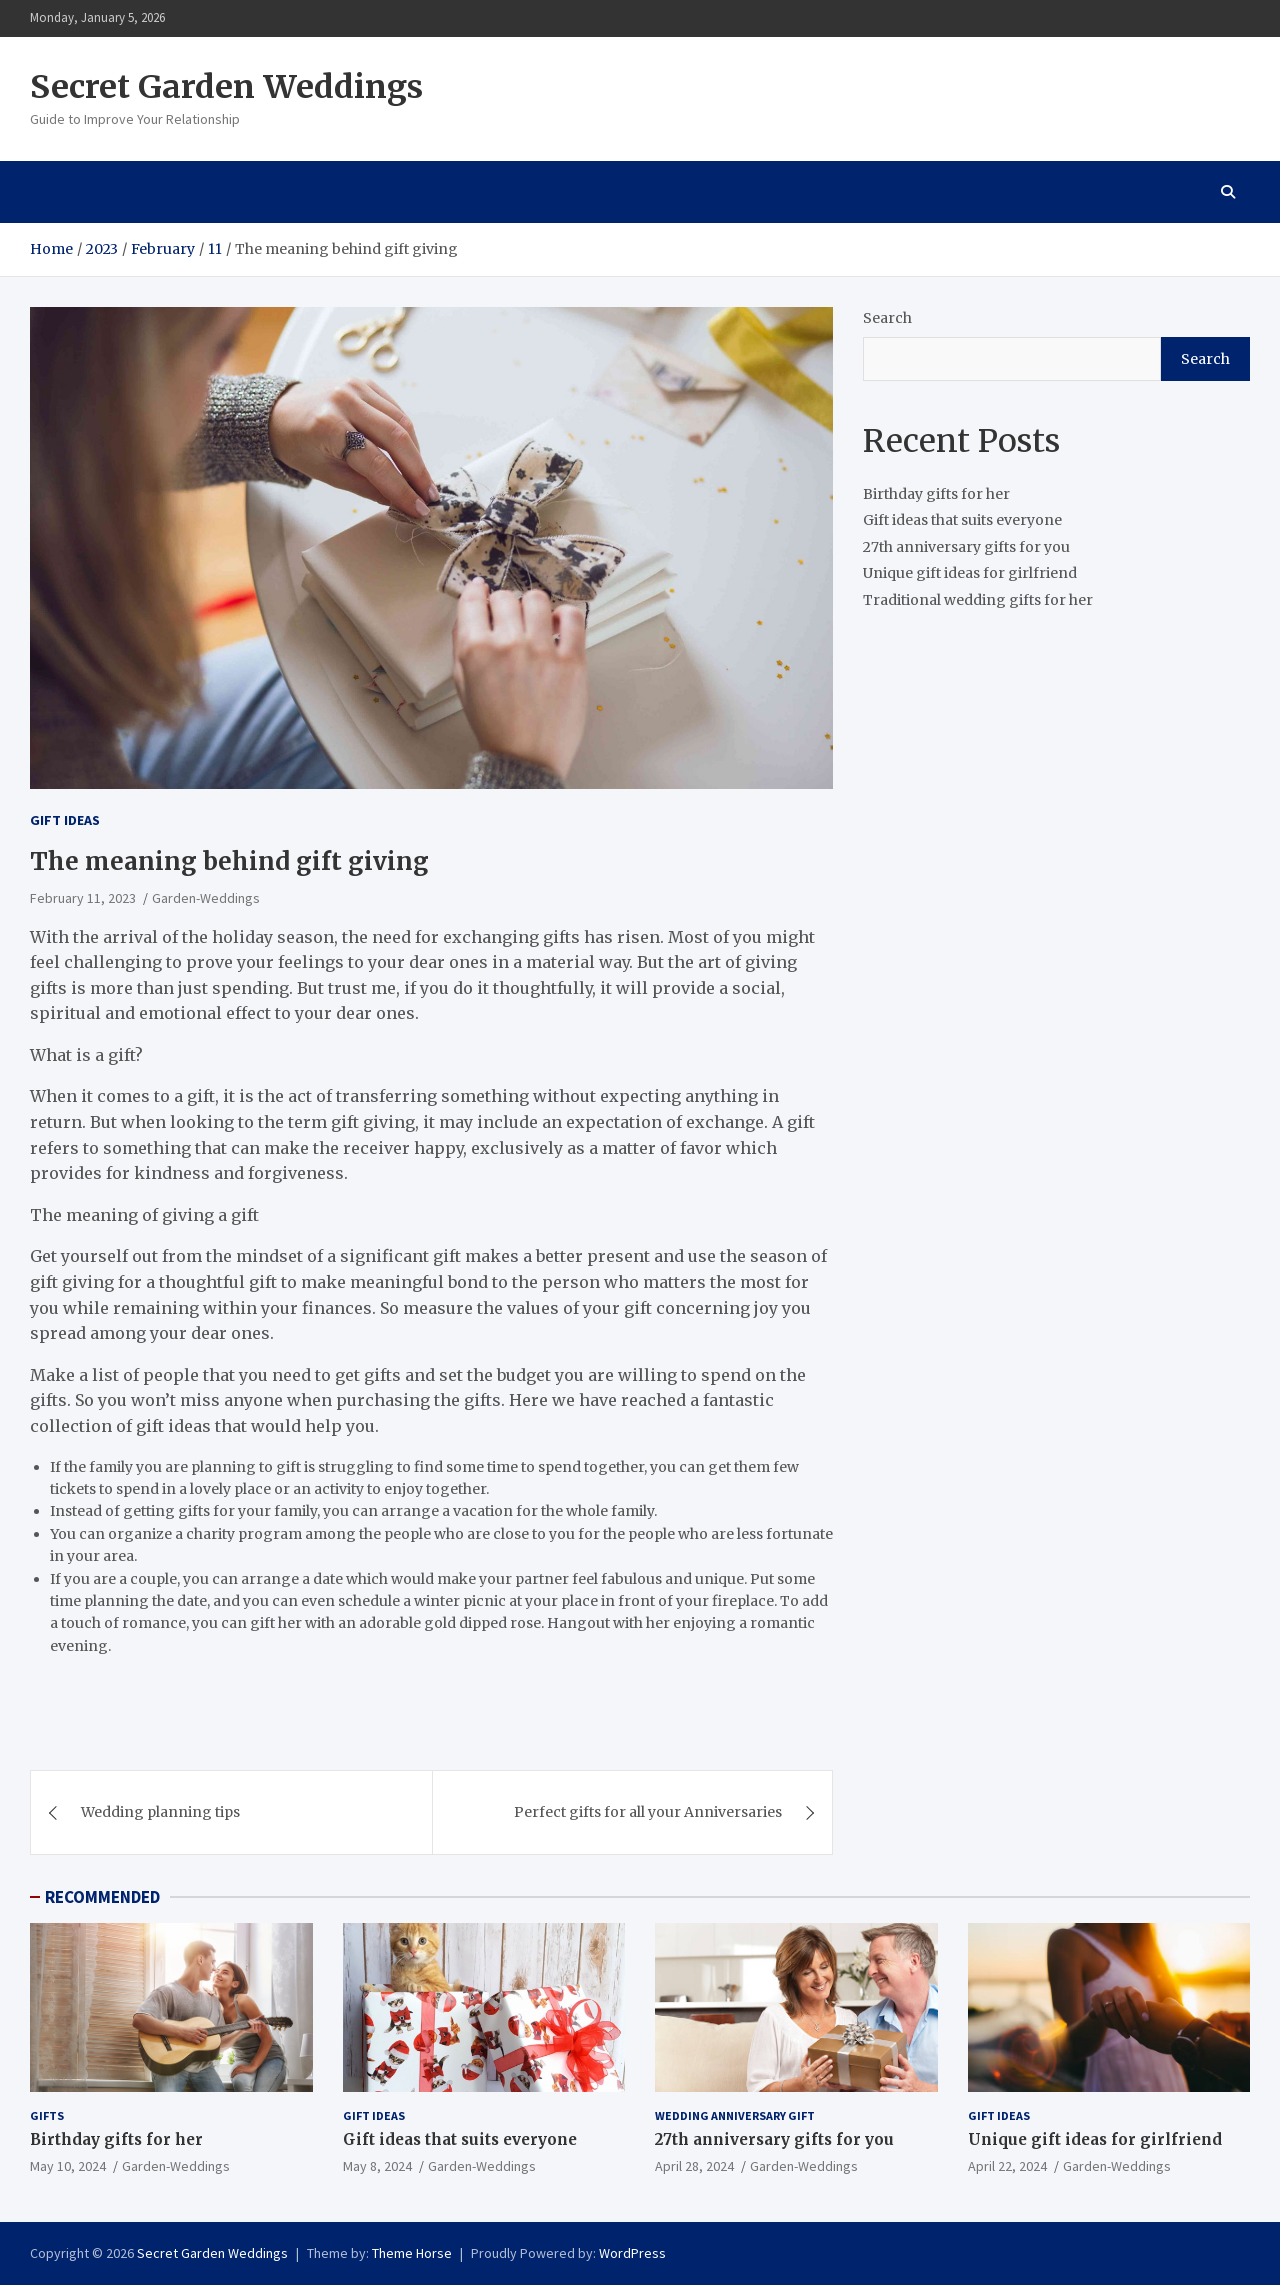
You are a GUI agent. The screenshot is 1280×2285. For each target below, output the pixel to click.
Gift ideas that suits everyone (962, 520)
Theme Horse (412, 2253)
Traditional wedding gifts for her (978, 600)
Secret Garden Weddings (226, 87)
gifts (47, 2115)
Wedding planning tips (160, 1812)
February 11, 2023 (83, 898)
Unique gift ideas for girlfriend (970, 573)
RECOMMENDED (102, 1897)
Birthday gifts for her (936, 494)
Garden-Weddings (206, 898)
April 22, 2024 (1007, 2166)
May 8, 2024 (377, 2166)
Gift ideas (65, 820)
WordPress (632, 2253)
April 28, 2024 (694, 2166)
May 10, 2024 (68, 2166)
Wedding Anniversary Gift (735, 2115)
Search (887, 318)
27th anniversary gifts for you (966, 547)
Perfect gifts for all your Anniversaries (648, 1812)
